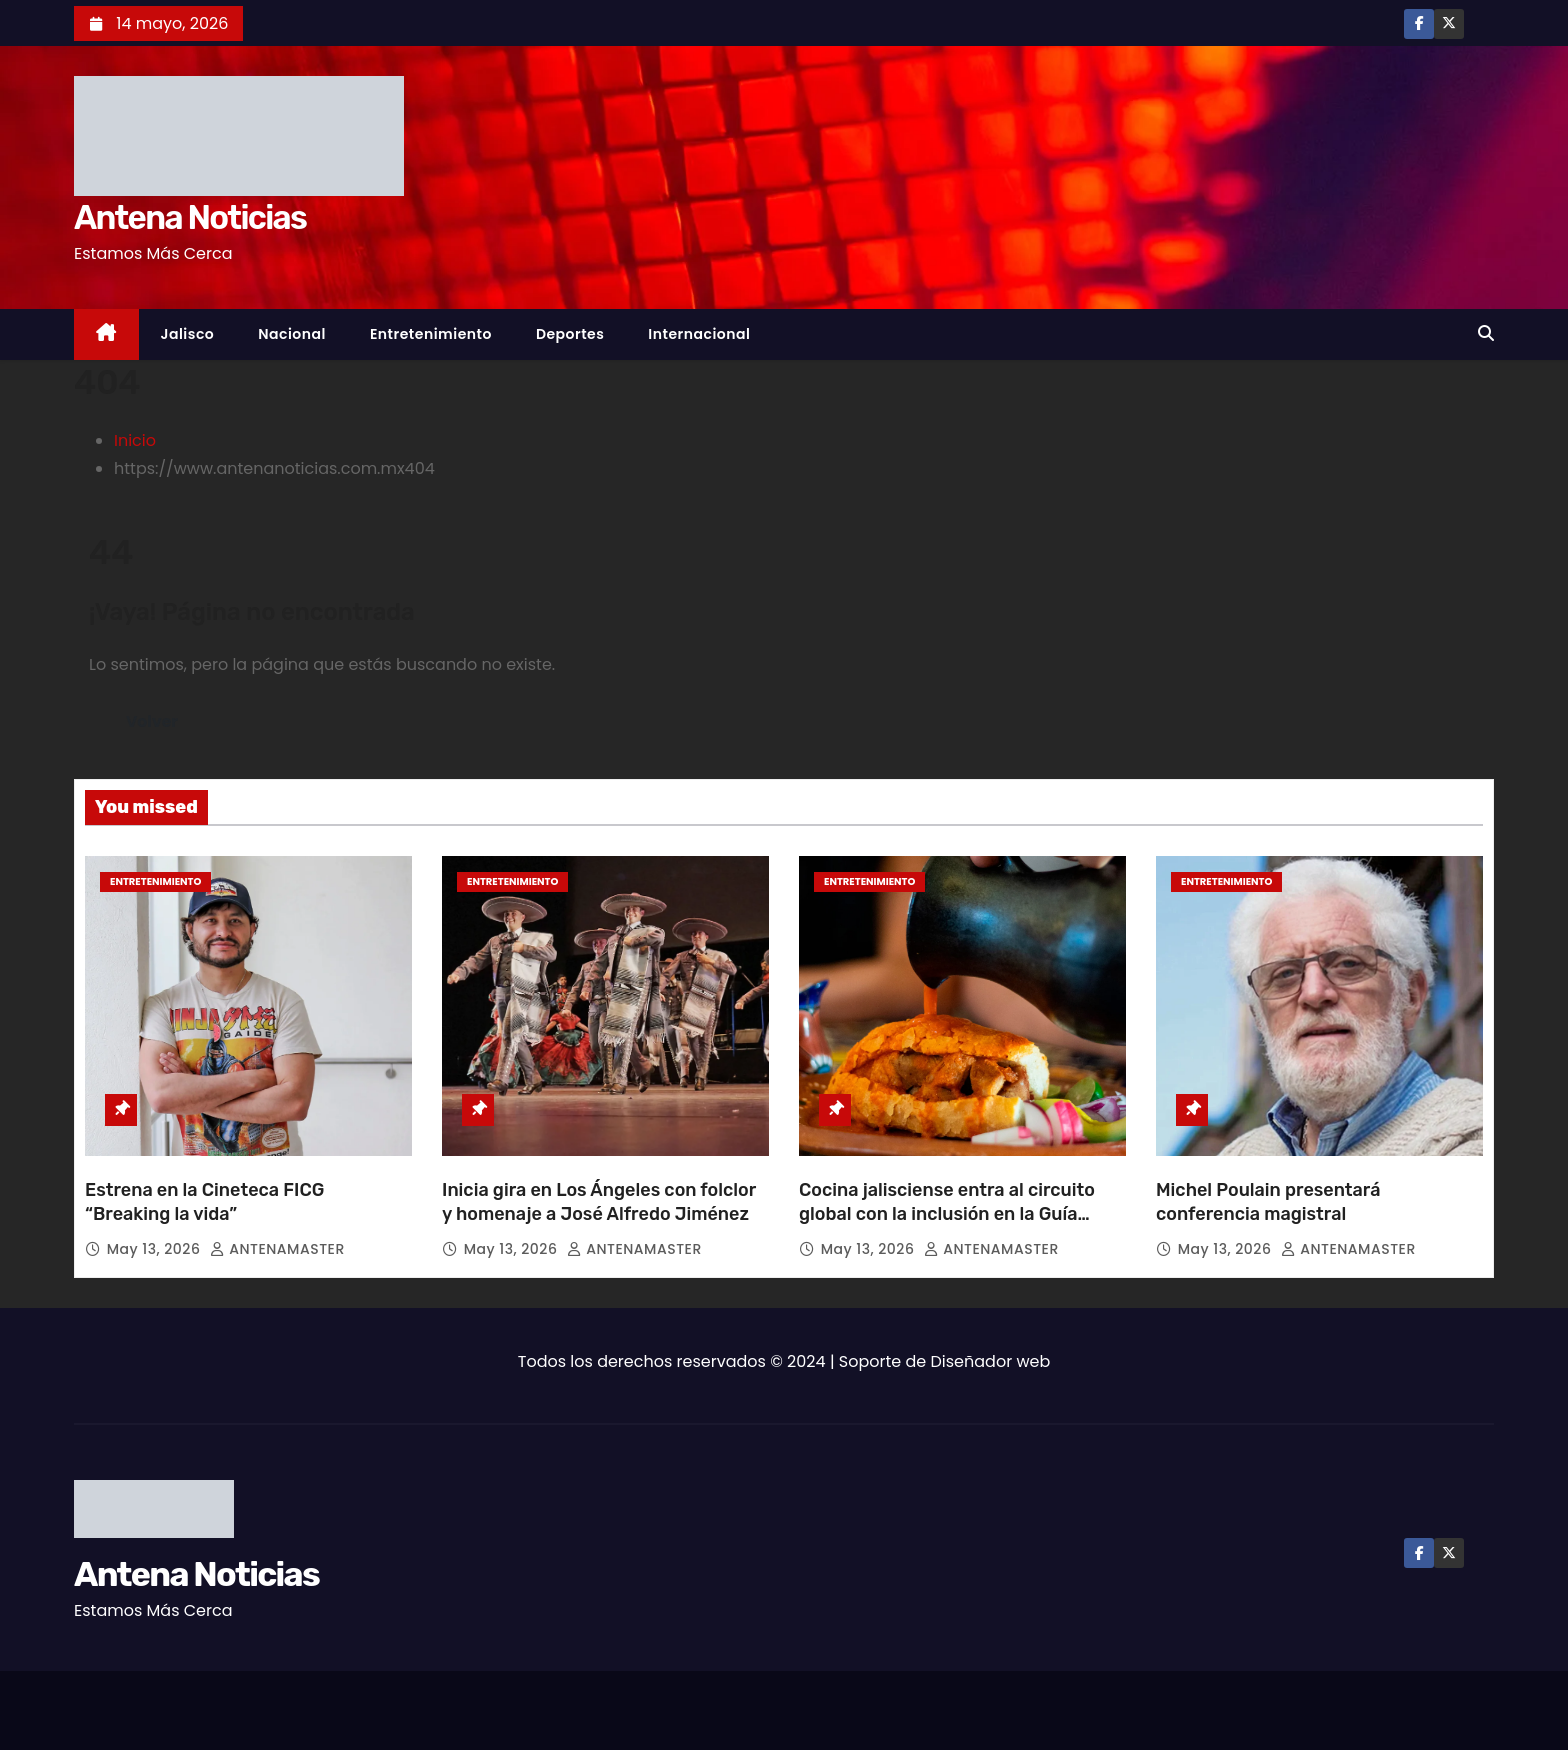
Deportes (570, 334)
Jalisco (188, 334)
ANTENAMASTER (277, 1249)
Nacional (292, 334)
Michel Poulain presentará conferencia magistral (1268, 1202)
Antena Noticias (190, 217)
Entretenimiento (431, 334)
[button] (1486, 333)
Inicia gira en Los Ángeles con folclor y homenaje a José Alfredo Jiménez (599, 1202)
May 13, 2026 (156, 1249)
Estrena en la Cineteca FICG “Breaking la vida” (204, 1202)
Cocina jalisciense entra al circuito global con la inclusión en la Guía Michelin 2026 (947, 1214)
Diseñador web (991, 1361)
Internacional (699, 334)
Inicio (135, 440)
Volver (152, 721)
